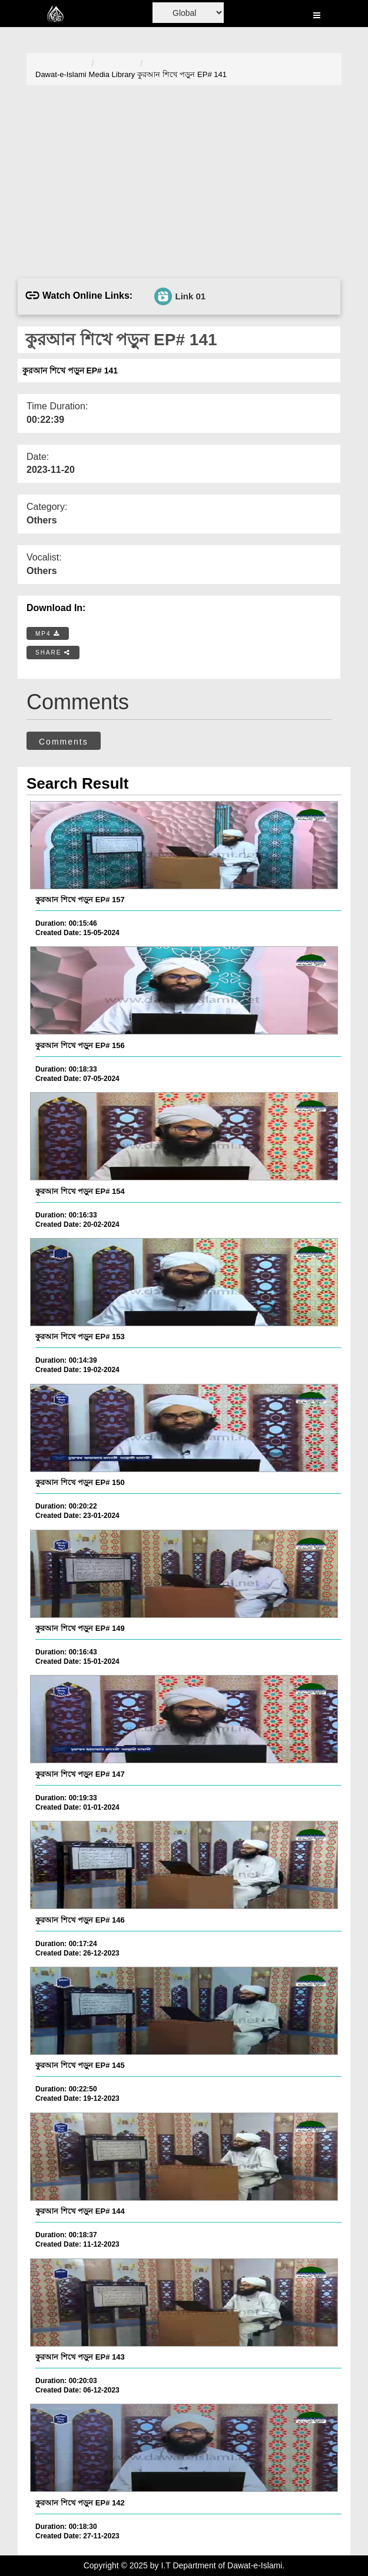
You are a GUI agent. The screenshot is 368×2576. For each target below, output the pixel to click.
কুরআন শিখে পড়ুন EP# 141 (182, 74)
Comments (63, 741)
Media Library (112, 74)
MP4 (47, 633)
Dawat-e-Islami (61, 74)
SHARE (53, 652)
